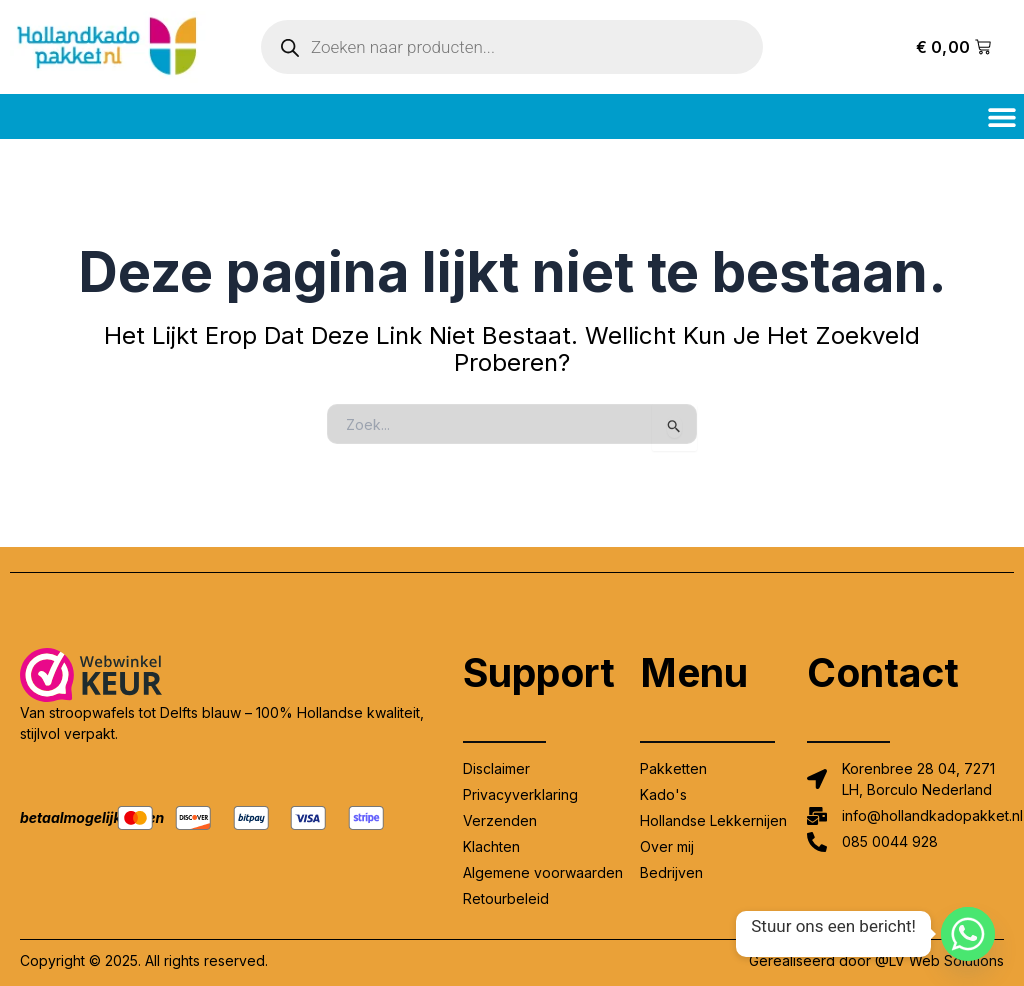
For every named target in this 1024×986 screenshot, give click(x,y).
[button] (1001, 116)
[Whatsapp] (968, 934)
